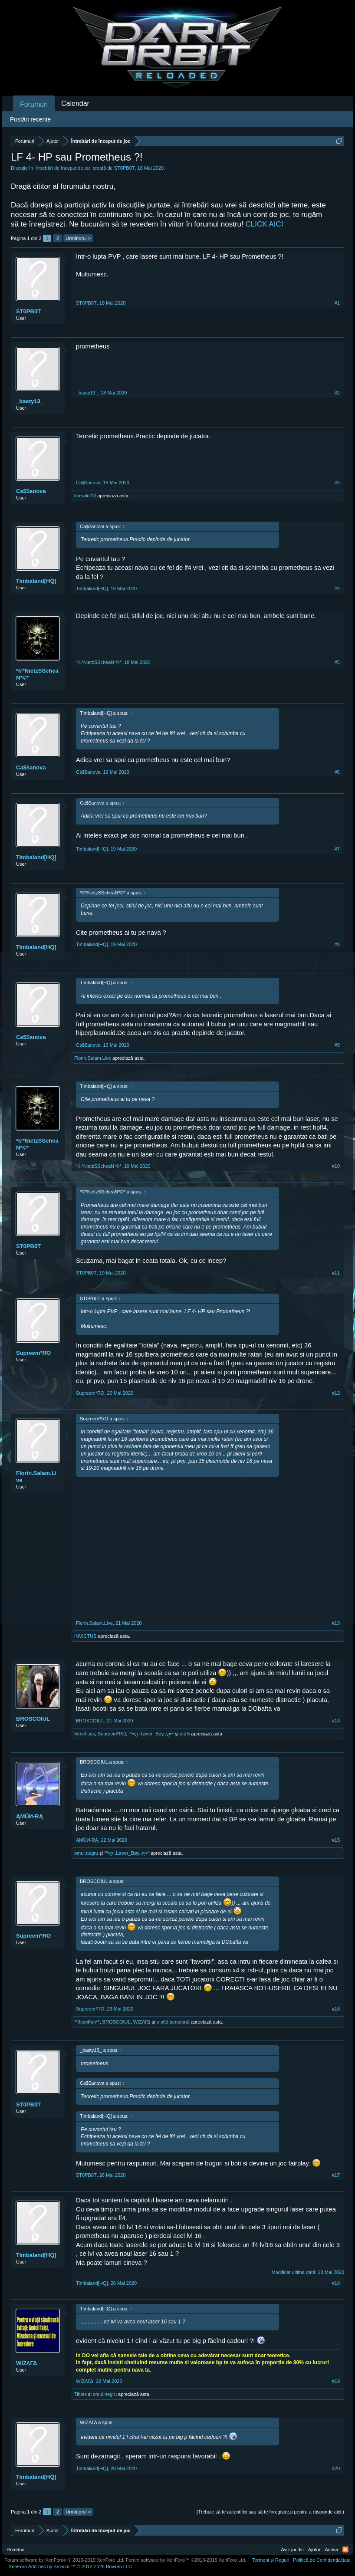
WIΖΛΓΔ (142, 2021)
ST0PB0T (124, 168)
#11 (336, 1272)
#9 (337, 1045)
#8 (337, 944)
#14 (336, 1720)
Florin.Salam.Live (92, 1058)
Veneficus (84, 1733)
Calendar (75, 103)
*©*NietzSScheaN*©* (37, 674)
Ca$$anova (31, 491)
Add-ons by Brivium (71, 2566)
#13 (336, 1623)
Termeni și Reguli (270, 2560)
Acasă (331, 2549)
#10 (336, 1166)
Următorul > (78, 238)
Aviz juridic (292, 2549)
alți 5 (185, 1733)
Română (16, 2549)
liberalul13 (85, 495)
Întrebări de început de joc (63, 168)
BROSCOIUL (33, 1718)
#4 (337, 588)
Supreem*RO (33, 1353)
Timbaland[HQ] (36, 581)
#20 (336, 2468)
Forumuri (34, 104)
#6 (337, 772)
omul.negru (86, 1853)
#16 (336, 2008)
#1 (337, 303)
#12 (336, 1393)
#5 (337, 662)
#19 (336, 2381)
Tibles (80, 2394)
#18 (336, 2283)
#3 (337, 482)
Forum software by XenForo (64, 2560)
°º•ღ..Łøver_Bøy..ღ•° (151, 1733)
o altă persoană (173, 2021)
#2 (337, 392)
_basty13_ (29, 401)
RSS (345, 2549)
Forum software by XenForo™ (186, 2560)
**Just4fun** (87, 2021)
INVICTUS (85, 1636)
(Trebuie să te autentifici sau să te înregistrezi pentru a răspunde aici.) (270, 2511)
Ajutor (314, 2549)
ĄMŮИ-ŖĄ (29, 1816)
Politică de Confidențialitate (322, 2560)
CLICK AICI (264, 224)
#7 (337, 848)
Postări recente (30, 119)
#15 (336, 1840)
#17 (336, 2175)
